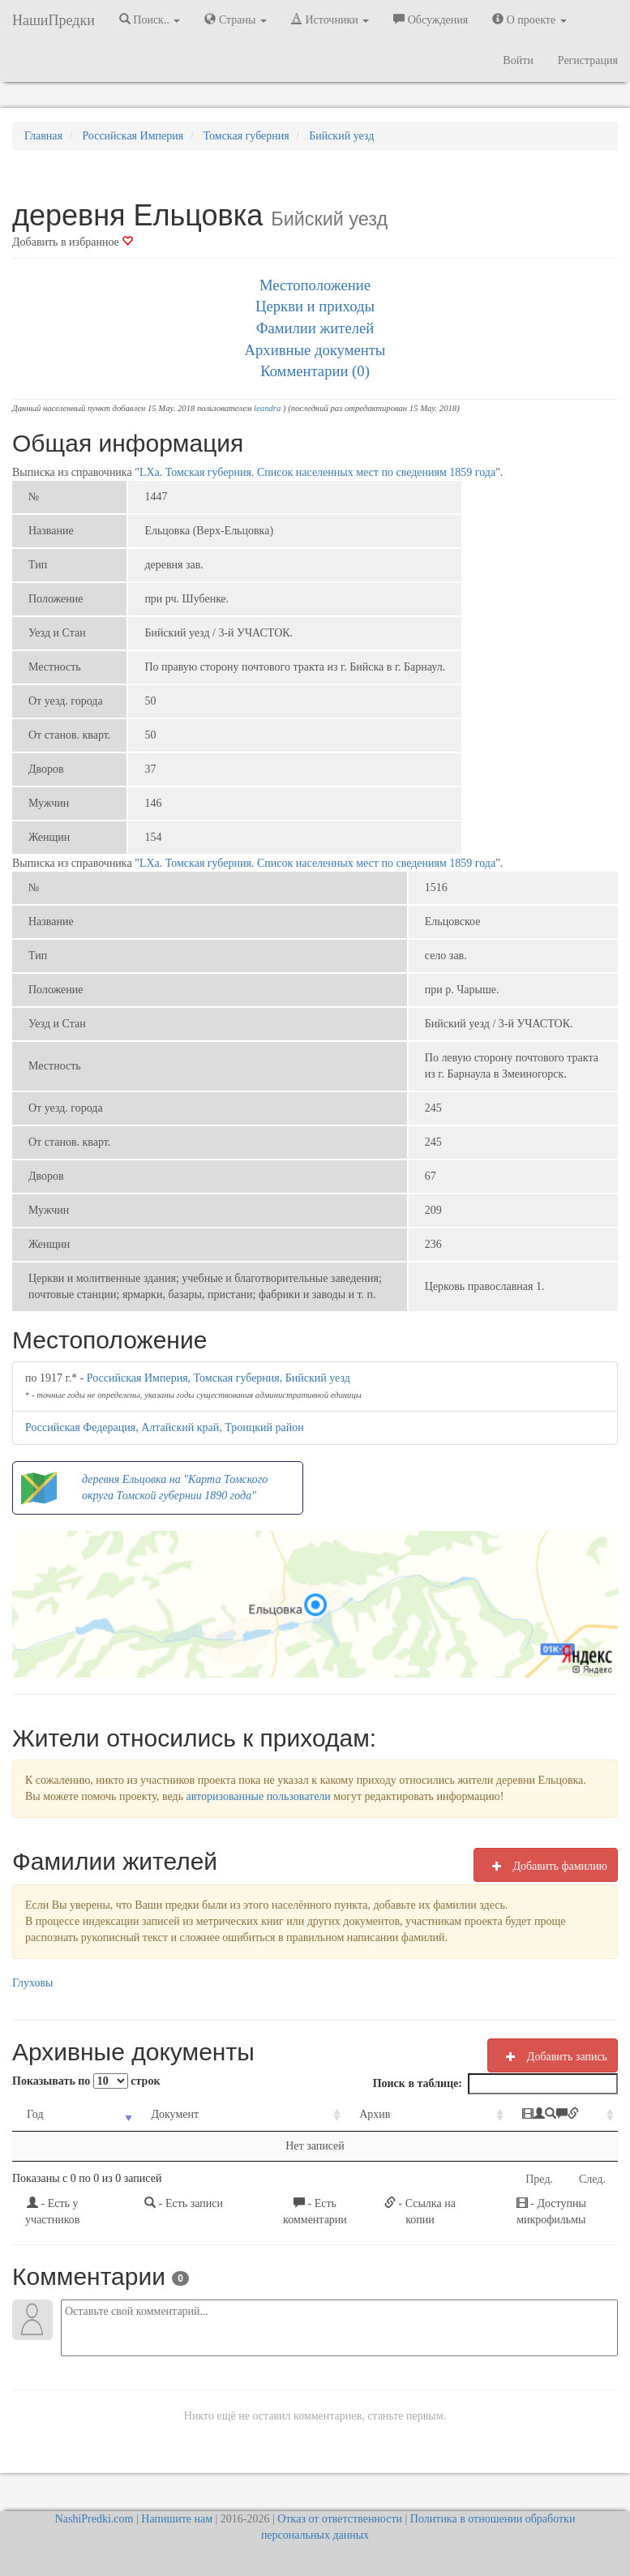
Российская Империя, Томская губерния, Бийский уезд (218, 1378)
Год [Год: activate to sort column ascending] (35, 2114)
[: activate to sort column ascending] (521, 2115)
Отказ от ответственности (339, 2519)
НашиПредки (53, 20)
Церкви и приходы (315, 306)
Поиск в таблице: (495, 2083)
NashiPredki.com (94, 2519)
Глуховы (33, 1983)
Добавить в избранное (72, 242)
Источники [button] (330, 19)
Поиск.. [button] (150, 19)
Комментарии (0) (315, 370)
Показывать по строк (86, 2081)
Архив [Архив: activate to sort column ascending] (318, 2114)
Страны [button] (235, 19)
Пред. (539, 2179)
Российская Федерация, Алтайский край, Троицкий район (164, 1427)
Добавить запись (552, 2056)
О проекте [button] (529, 19)
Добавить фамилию (545, 1865)
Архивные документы (315, 349)
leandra (267, 408)
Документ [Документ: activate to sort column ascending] (154, 2114)
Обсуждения (430, 19)
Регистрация (588, 60)
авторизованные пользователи (258, 1796)
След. (592, 2179)
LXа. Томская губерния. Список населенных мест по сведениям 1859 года (317, 472)
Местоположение (315, 285)
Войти (518, 60)
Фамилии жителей (315, 327)
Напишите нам (176, 2519)
